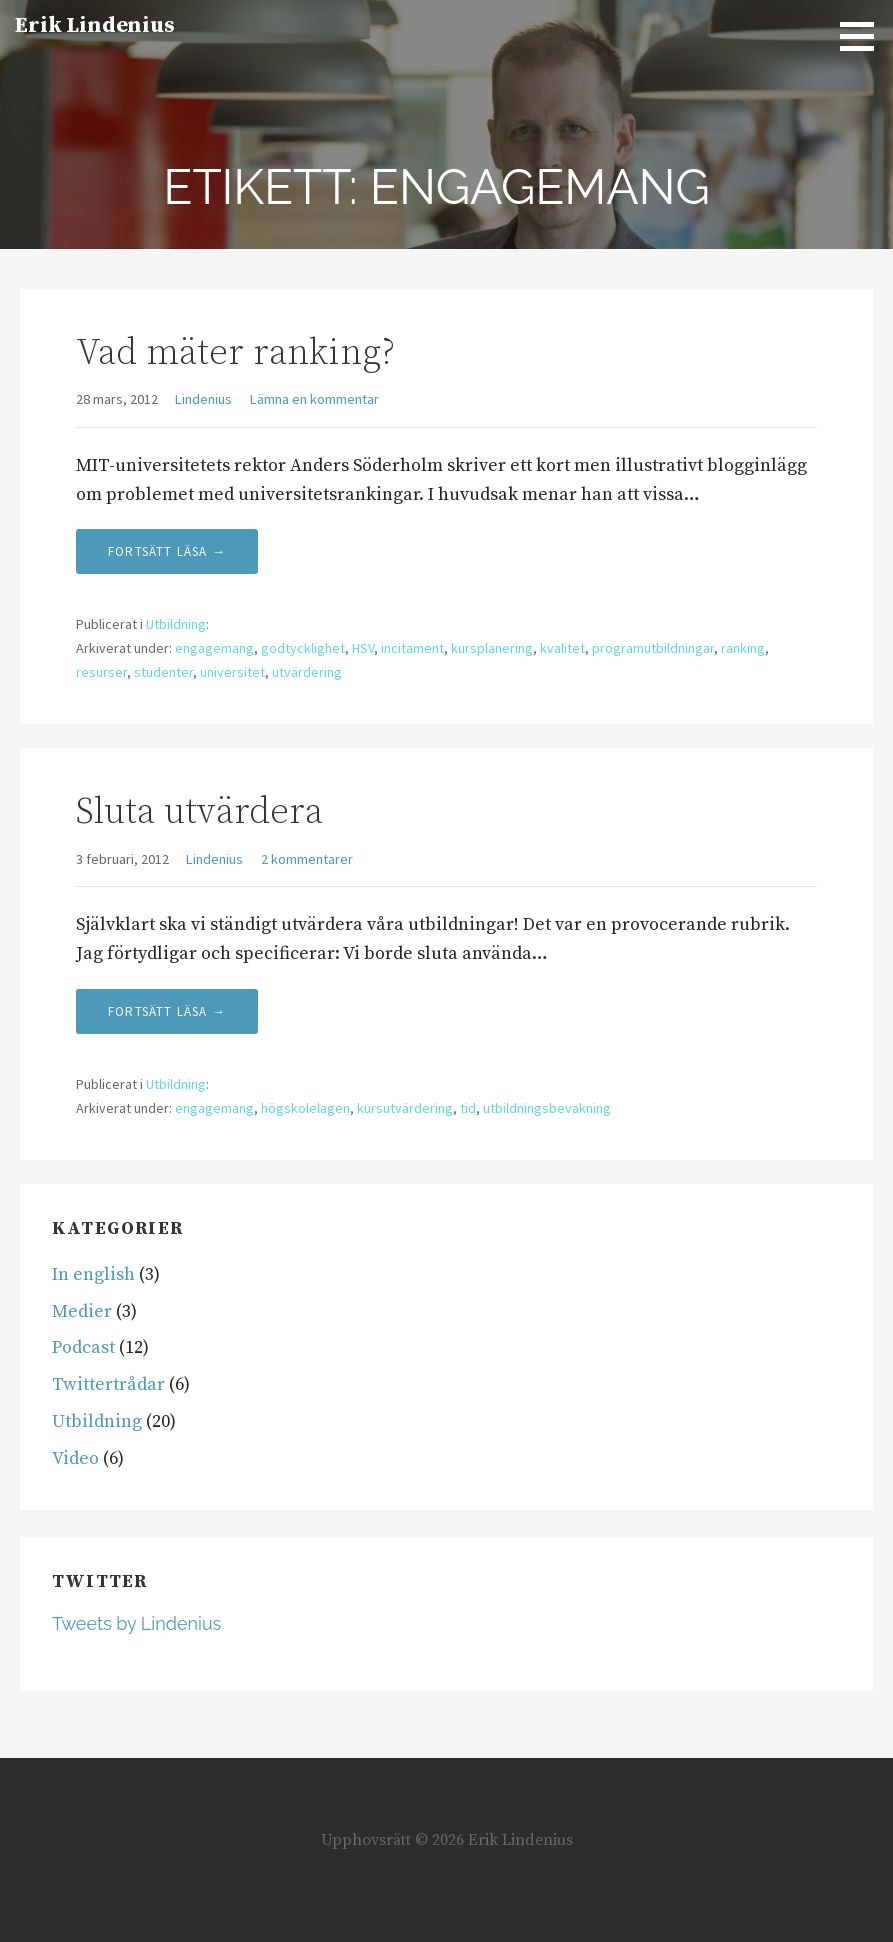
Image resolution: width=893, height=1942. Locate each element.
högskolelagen (305, 1108)
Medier (82, 1311)
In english (93, 1274)
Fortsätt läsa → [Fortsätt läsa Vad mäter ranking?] (167, 551)
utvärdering (307, 672)
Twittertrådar (108, 1384)
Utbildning (176, 624)
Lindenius (203, 399)
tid (468, 1108)
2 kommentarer (307, 859)
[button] (864, 36)
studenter (163, 672)
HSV (363, 648)
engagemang (214, 648)
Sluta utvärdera (199, 812)
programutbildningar (653, 648)
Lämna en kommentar (314, 399)
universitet (232, 672)
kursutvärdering (405, 1108)
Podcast (83, 1347)
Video (75, 1458)
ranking (743, 648)
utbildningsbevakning (547, 1108)
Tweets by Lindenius (136, 1623)
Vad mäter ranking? (235, 353)
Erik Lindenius (95, 25)
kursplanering (492, 648)
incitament (412, 648)
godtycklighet (303, 648)
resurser (101, 672)
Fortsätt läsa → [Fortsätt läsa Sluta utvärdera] (167, 1011)
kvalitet (562, 648)
